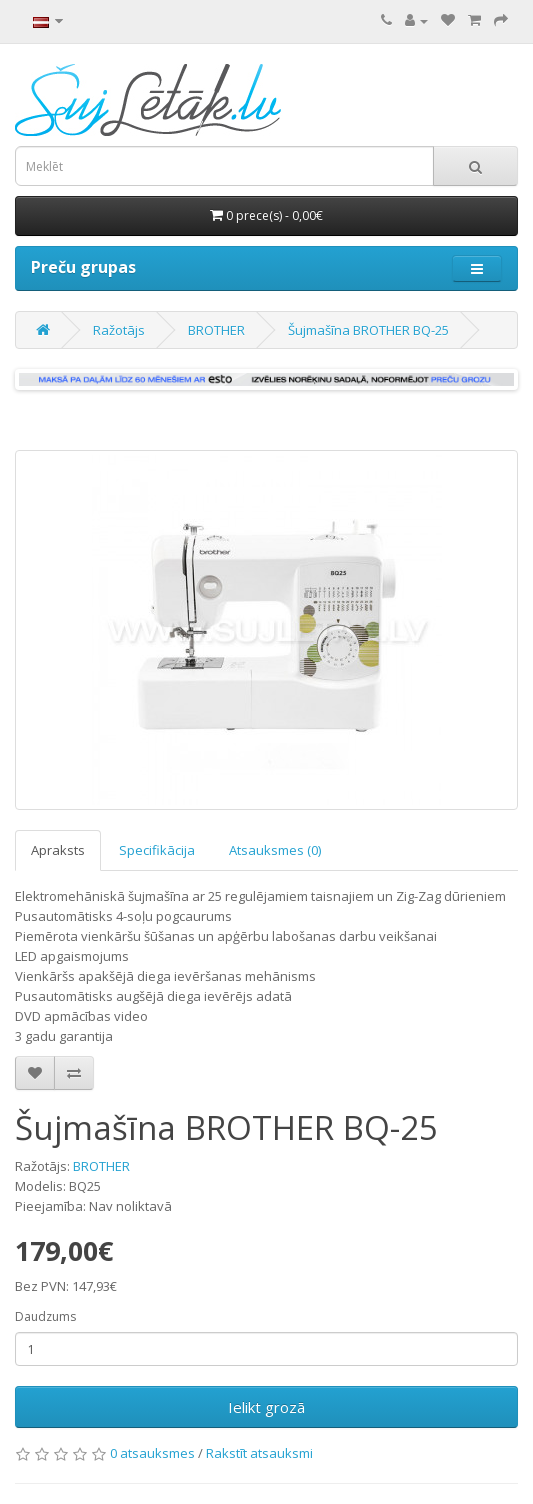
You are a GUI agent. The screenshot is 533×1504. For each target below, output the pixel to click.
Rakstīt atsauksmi (259, 1453)
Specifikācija (157, 850)
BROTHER (216, 330)
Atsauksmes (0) (275, 850)
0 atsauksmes (152, 1453)
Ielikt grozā (266, 1407)
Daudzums (45, 1316)
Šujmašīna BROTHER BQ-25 (368, 330)
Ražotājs (119, 330)
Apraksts (58, 850)
